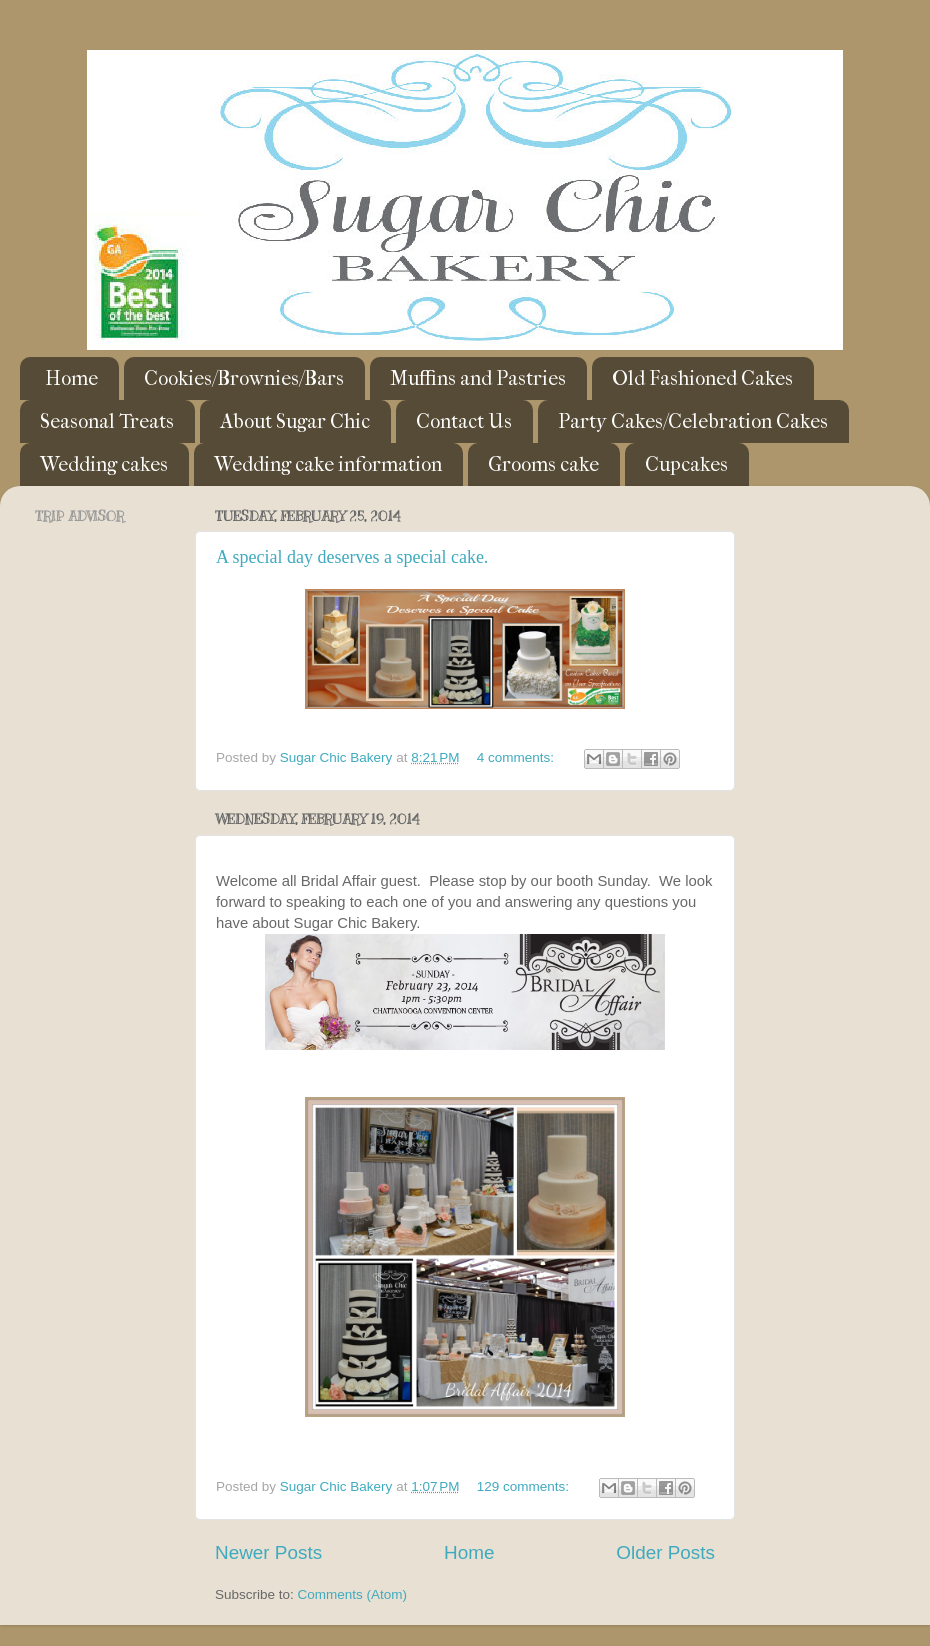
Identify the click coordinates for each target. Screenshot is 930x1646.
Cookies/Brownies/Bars (244, 378)
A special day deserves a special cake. (352, 557)
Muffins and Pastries (478, 378)
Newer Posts (268, 1552)
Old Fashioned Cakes (702, 378)
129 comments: (525, 1486)
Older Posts (665, 1552)
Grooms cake (543, 464)
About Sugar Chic (295, 421)
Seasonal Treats (107, 421)
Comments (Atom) (353, 1594)
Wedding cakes (104, 464)
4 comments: (517, 757)
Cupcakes (686, 464)
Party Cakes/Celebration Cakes (693, 421)
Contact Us (464, 421)
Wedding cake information (328, 464)
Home (71, 378)
